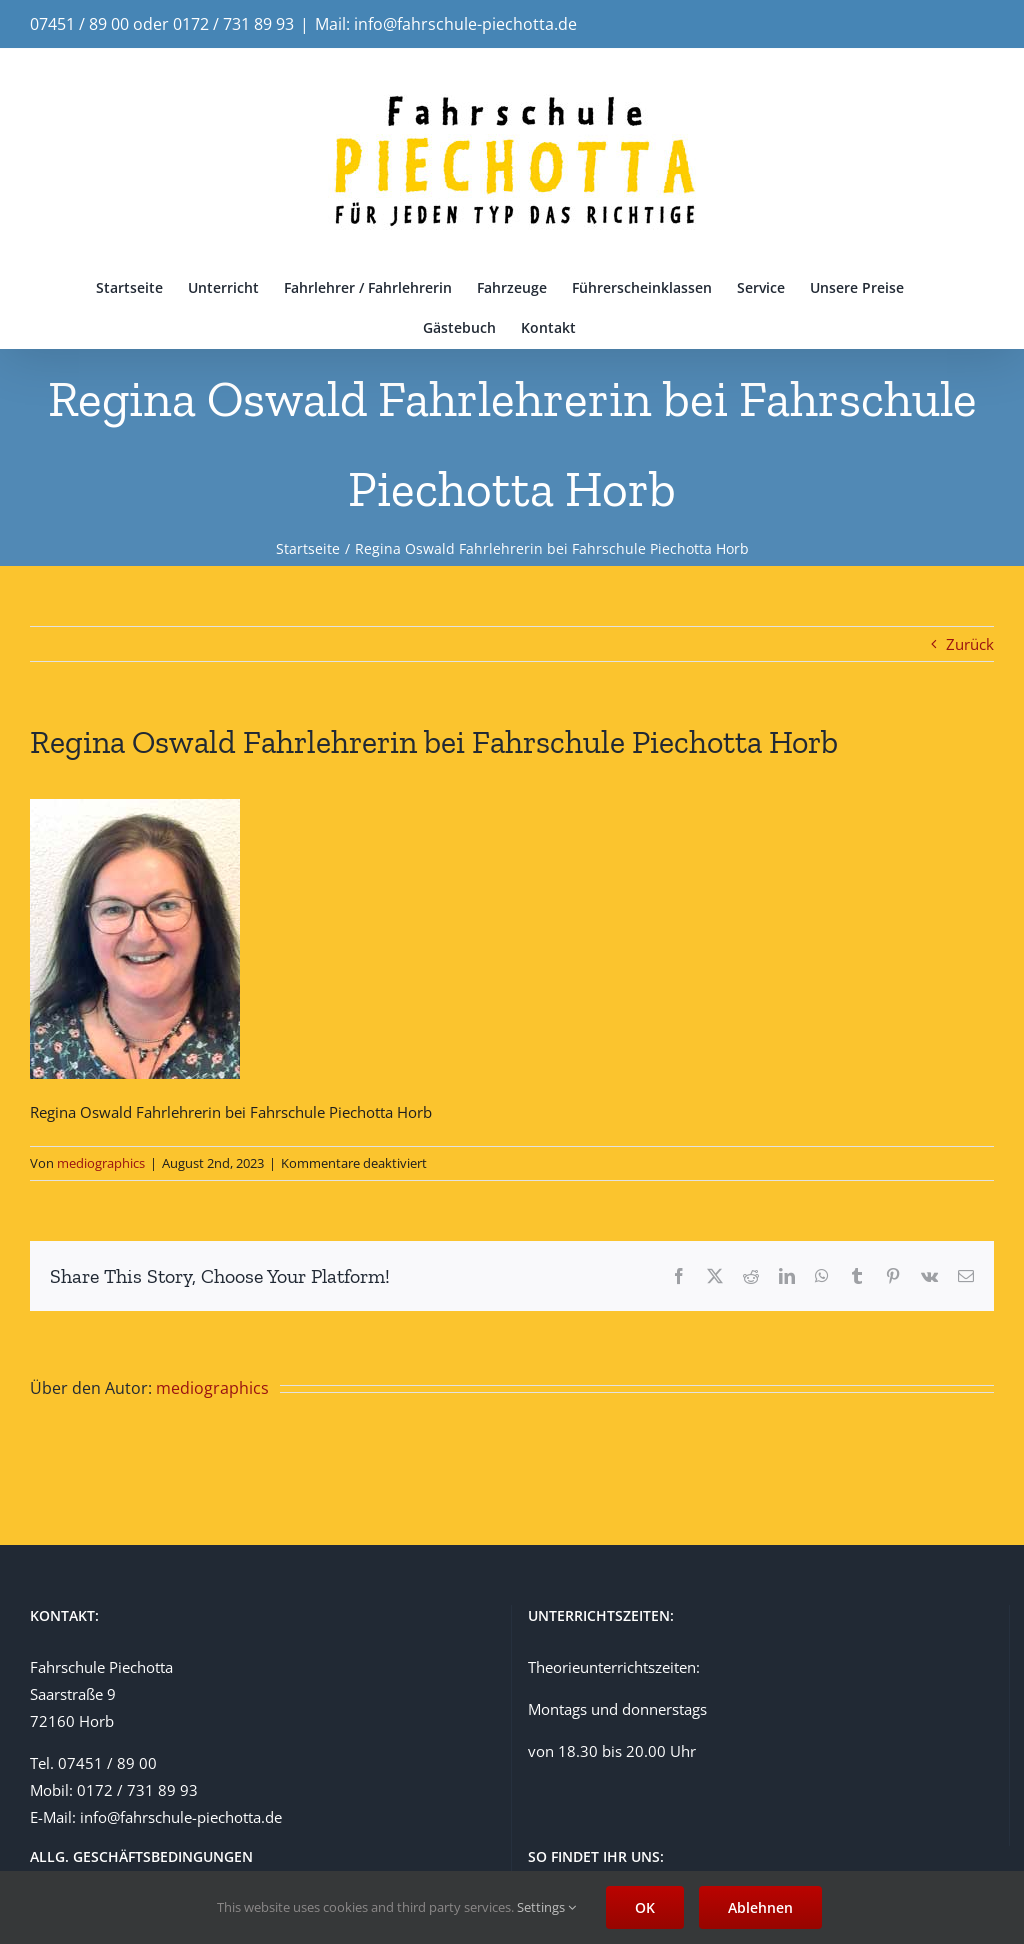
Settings (546, 1907)
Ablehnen (760, 1907)
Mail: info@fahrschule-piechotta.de (446, 24)
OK (645, 1907)
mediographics (101, 1163)
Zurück (970, 644)
